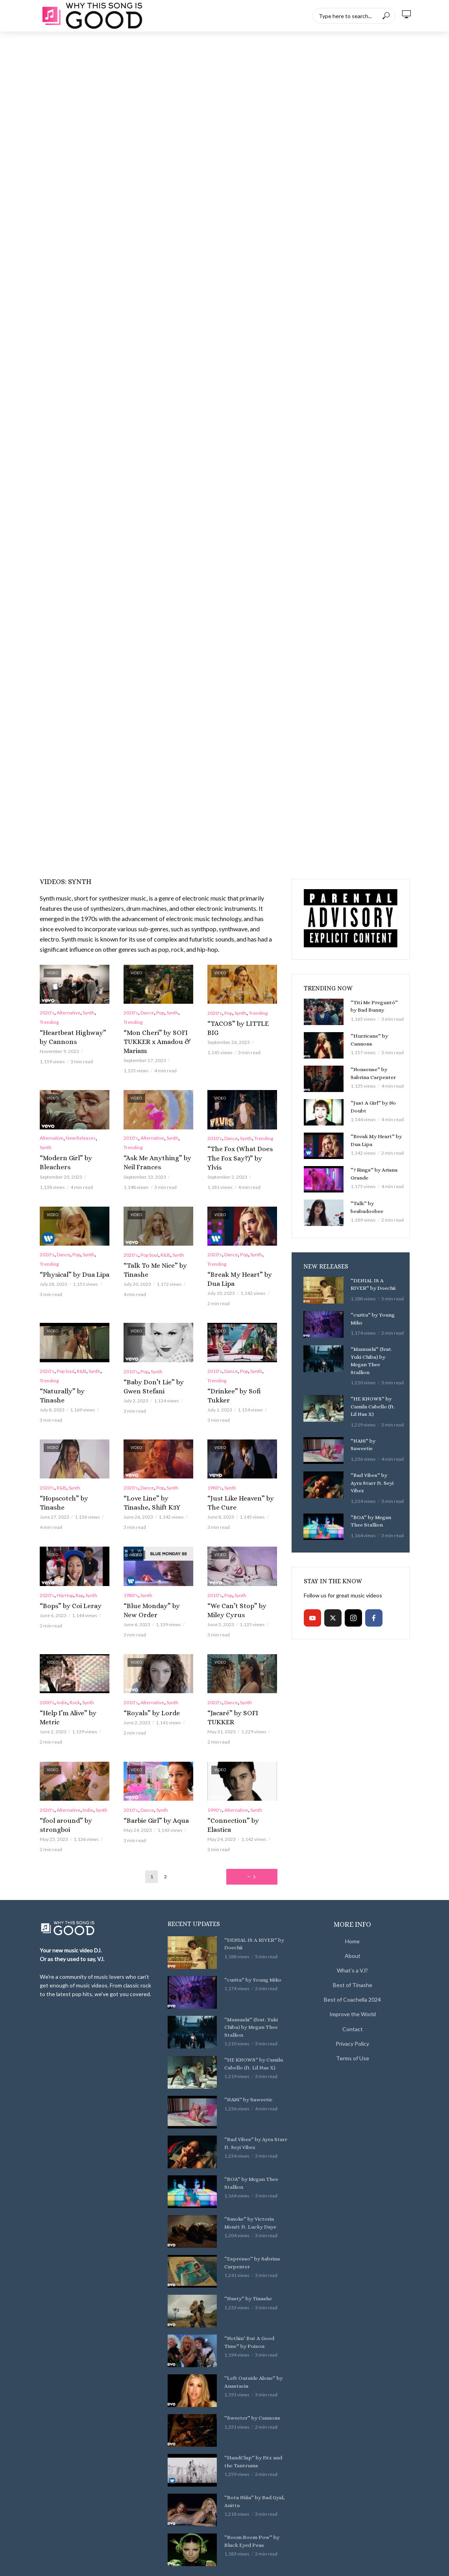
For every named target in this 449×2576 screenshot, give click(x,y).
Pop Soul (149, 1249)
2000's (47, 1679)
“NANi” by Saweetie (372, 1428)
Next (249, 1832)
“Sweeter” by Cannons (249, 2373)
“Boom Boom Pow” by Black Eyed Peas (255, 2496)
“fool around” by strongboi (73, 1786)
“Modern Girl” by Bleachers (73, 1154)
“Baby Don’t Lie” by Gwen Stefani (156, 1377)
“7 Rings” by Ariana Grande (372, 1173)
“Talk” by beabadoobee (376, 1203)
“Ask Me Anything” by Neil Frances (156, 1158)
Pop (160, 1013)
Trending (49, 1022)
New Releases (81, 1134)
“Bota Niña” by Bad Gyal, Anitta (251, 2456)
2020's (47, 1013)
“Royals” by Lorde (146, 1689)
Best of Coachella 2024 (352, 1955)
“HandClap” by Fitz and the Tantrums (253, 2416)
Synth (88, 1013)
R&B (165, 1249)
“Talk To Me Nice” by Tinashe (149, 1263)
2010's (131, 1134)
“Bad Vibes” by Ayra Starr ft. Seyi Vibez (372, 1465)
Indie (62, 1679)
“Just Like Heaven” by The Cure (239, 1483)
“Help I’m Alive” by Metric (72, 1689)
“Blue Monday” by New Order (152, 1588)
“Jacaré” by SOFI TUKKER (239, 1689)
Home (352, 1897)
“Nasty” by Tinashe (245, 2254)
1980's (214, 1469)
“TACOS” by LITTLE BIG (237, 1023)
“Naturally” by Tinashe (69, 1382)
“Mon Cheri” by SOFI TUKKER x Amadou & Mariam (151, 1040)
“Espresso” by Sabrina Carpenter (248, 2217)
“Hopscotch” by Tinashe (70, 1479)
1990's (214, 1776)
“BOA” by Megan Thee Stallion (369, 1499)
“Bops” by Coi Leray (65, 1584)
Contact (352, 1984)
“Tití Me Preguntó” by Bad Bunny (374, 1005)
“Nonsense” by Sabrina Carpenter (376, 1072)
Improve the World (352, 1970)
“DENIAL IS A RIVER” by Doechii (371, 1284)
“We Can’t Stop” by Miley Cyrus (238, 1588)
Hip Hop (65, 1574)
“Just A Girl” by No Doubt (370, 1106)
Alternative (68, 1013)
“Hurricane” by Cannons (377, 1035)
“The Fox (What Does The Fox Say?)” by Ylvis (238, 1149)
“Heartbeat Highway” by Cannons (70, 1036)
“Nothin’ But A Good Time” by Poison (253, 2297)
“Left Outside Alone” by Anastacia (250, 2337)
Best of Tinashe (352, 1940)
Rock (75, 1679)
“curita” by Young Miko (370, 1317)
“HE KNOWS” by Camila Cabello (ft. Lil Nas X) (374, 1395)
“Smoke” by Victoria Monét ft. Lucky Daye (254, 2177)
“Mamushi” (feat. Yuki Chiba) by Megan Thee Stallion (373, 1355)
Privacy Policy (352, 1999)
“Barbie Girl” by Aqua (150, 1786)
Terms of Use (352, 2014)
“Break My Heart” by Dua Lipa (239, 1272)
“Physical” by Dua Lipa (68, 1268)
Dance (147, 1013)
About (352, 1911)
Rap (79, 1574)
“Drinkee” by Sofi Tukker (238, 1382)
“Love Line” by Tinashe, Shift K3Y (153, 1483)
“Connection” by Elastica (238, 1786)
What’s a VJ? (352, 1926)
